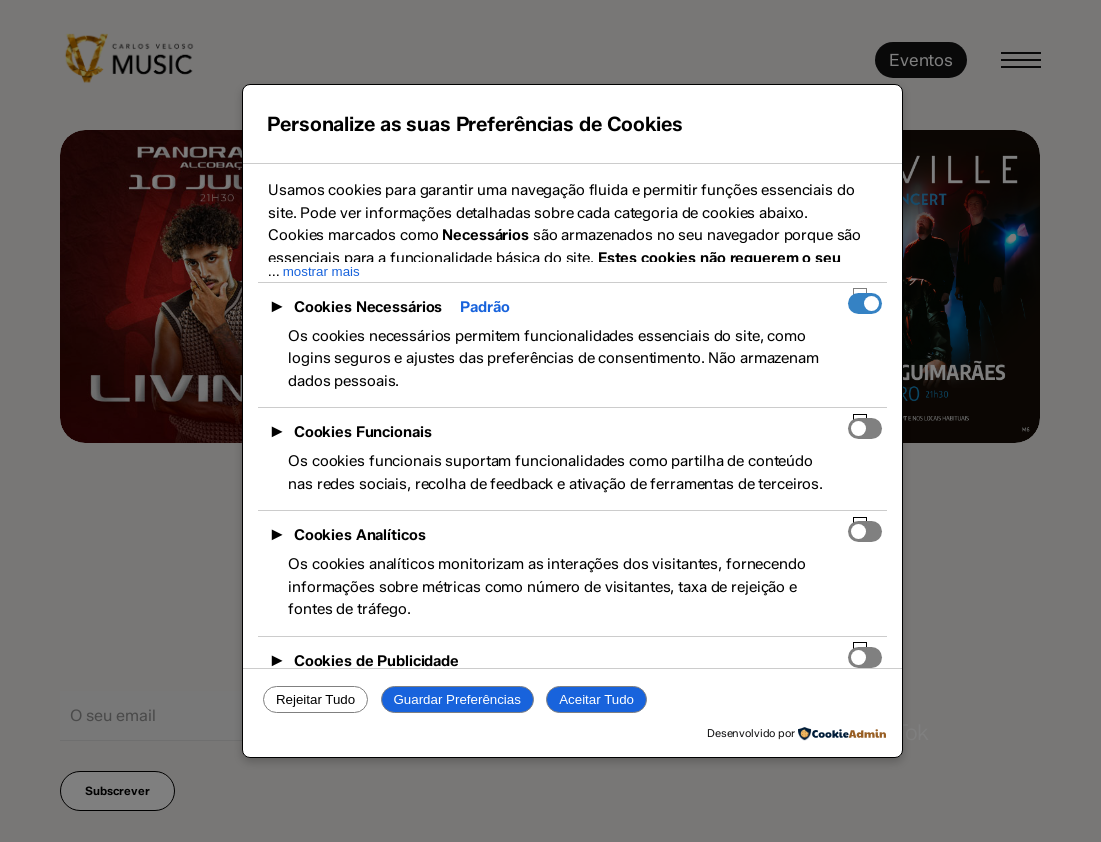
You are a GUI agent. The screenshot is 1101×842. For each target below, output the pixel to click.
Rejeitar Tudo (315, 699)
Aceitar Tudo (596, 699)
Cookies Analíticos (360, 535)
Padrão (484, 307)
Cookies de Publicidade (376, 661)
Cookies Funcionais (363, 432)
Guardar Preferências (456, 699)
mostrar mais (321, 271)
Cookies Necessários (368, 307)
